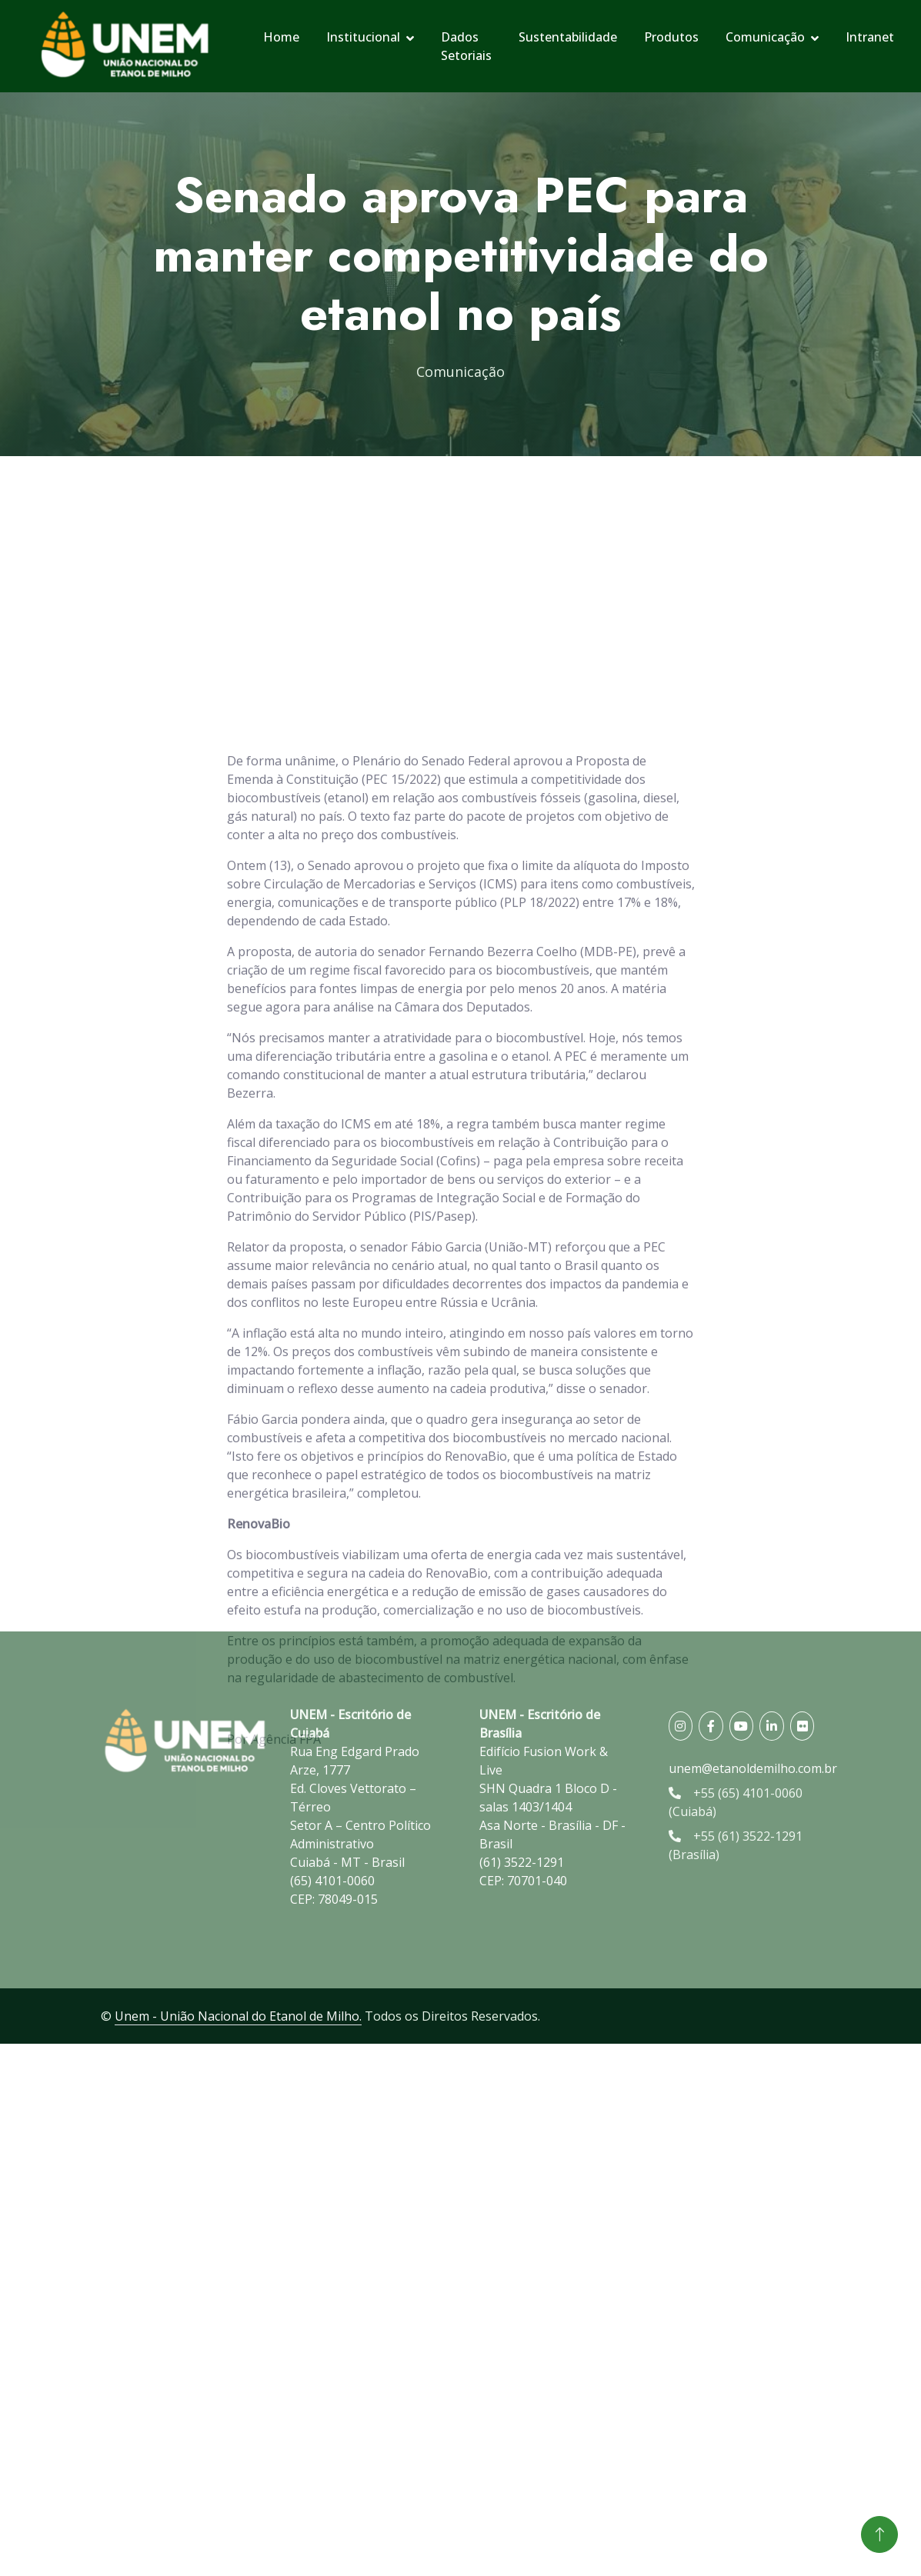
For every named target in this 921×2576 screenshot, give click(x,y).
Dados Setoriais (466, 46)
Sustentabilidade (568, 36)
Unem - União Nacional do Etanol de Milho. (238, 2016)
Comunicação (765, 36)
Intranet (870, 36)
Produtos (671, 36)
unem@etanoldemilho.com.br (753, 1768)
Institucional (363, 36)
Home (281, 36)
